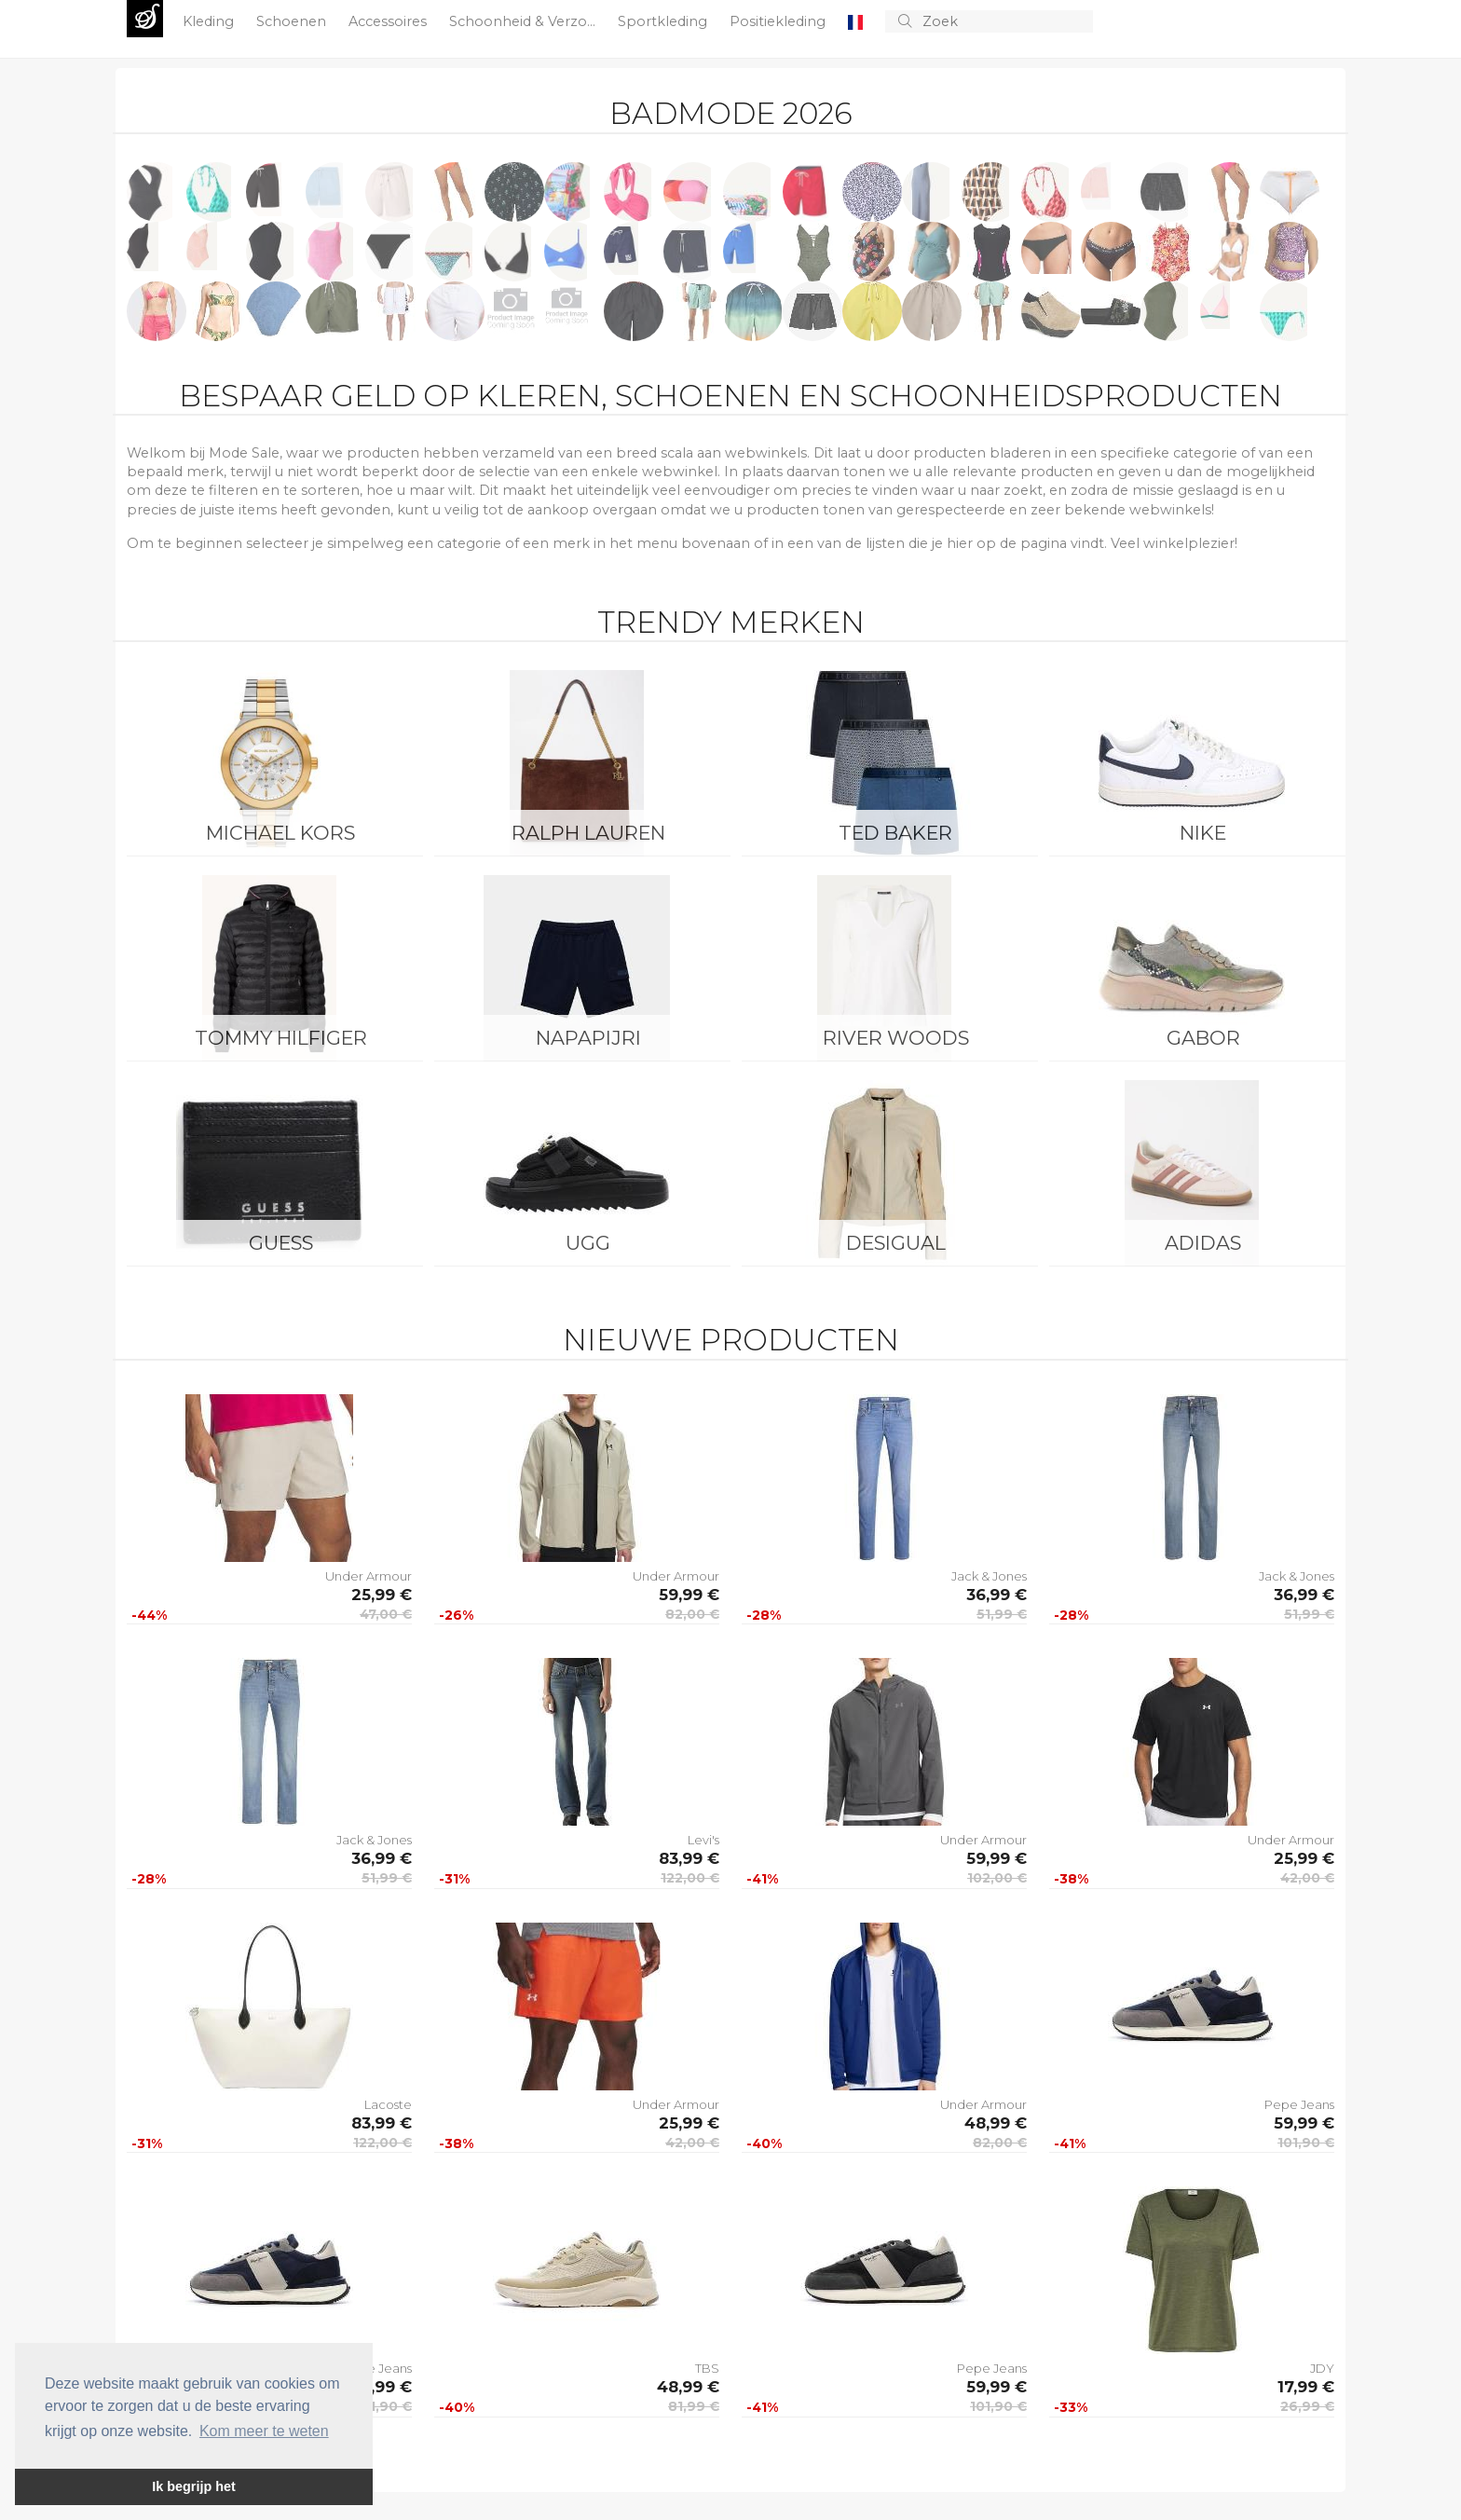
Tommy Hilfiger (281, 1037)
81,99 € (693, 2406)
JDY (1322, 2368)
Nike (1203, 832)
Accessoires (389, 21)
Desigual (896, 1242)
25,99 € (381, 1594)
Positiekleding (779, 21)
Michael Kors (280, 832)
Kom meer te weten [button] (264, 2431)
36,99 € (996, 1594)
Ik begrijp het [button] (194, 2486)
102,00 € (997, 1877)
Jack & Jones (989, 1575)
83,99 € (689, 1858)
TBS (707, 2368)
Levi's (703, 1839)
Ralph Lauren (588, 832)
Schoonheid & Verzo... (524, 21)
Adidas (1203, 1242)
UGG (588, 1242)
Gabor (1203, 1037)
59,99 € (689, 1594)
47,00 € (386, 1614)
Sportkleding (664, 21)
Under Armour (368, 1575)
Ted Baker (895, 832)
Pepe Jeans (1299, 2104)
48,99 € (995, 2123)
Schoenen (293, 21)
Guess (281, 1242)
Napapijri (588, 1037)
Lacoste (388, 2104)
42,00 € (1307, 1877)
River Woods (896, 1037)
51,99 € (1001, 1614)
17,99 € (1305, 2386)
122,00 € (690, 1877)
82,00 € (692, 1614)
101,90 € (1305, 2142)
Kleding (210, 21)
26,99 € (1307, 2406)
